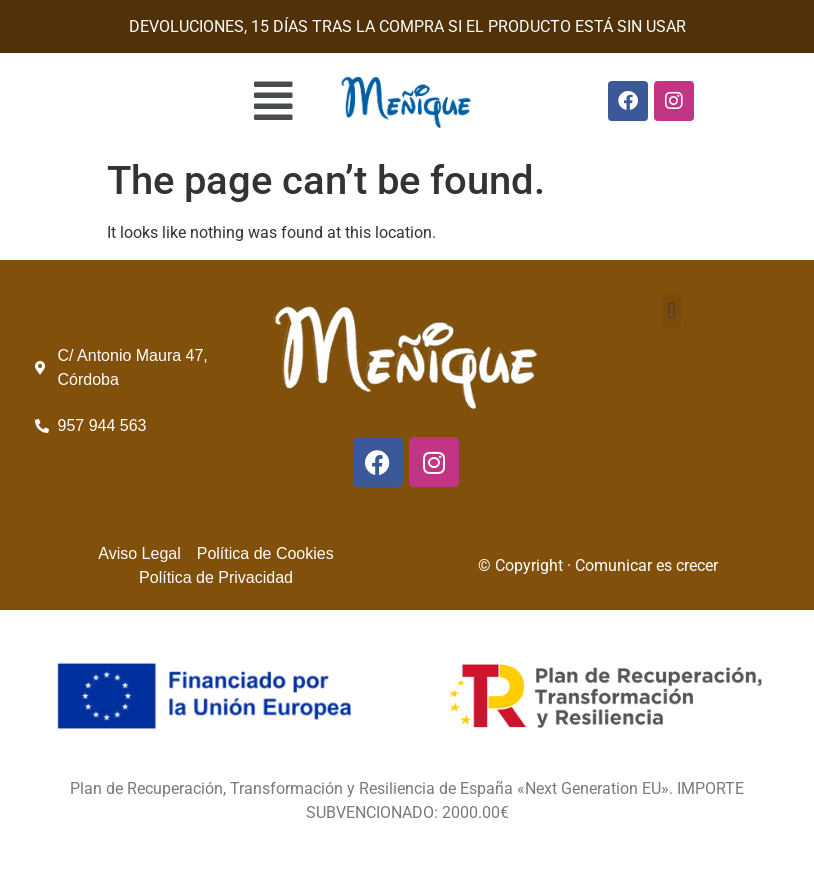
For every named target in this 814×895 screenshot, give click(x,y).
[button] (159, 101)
